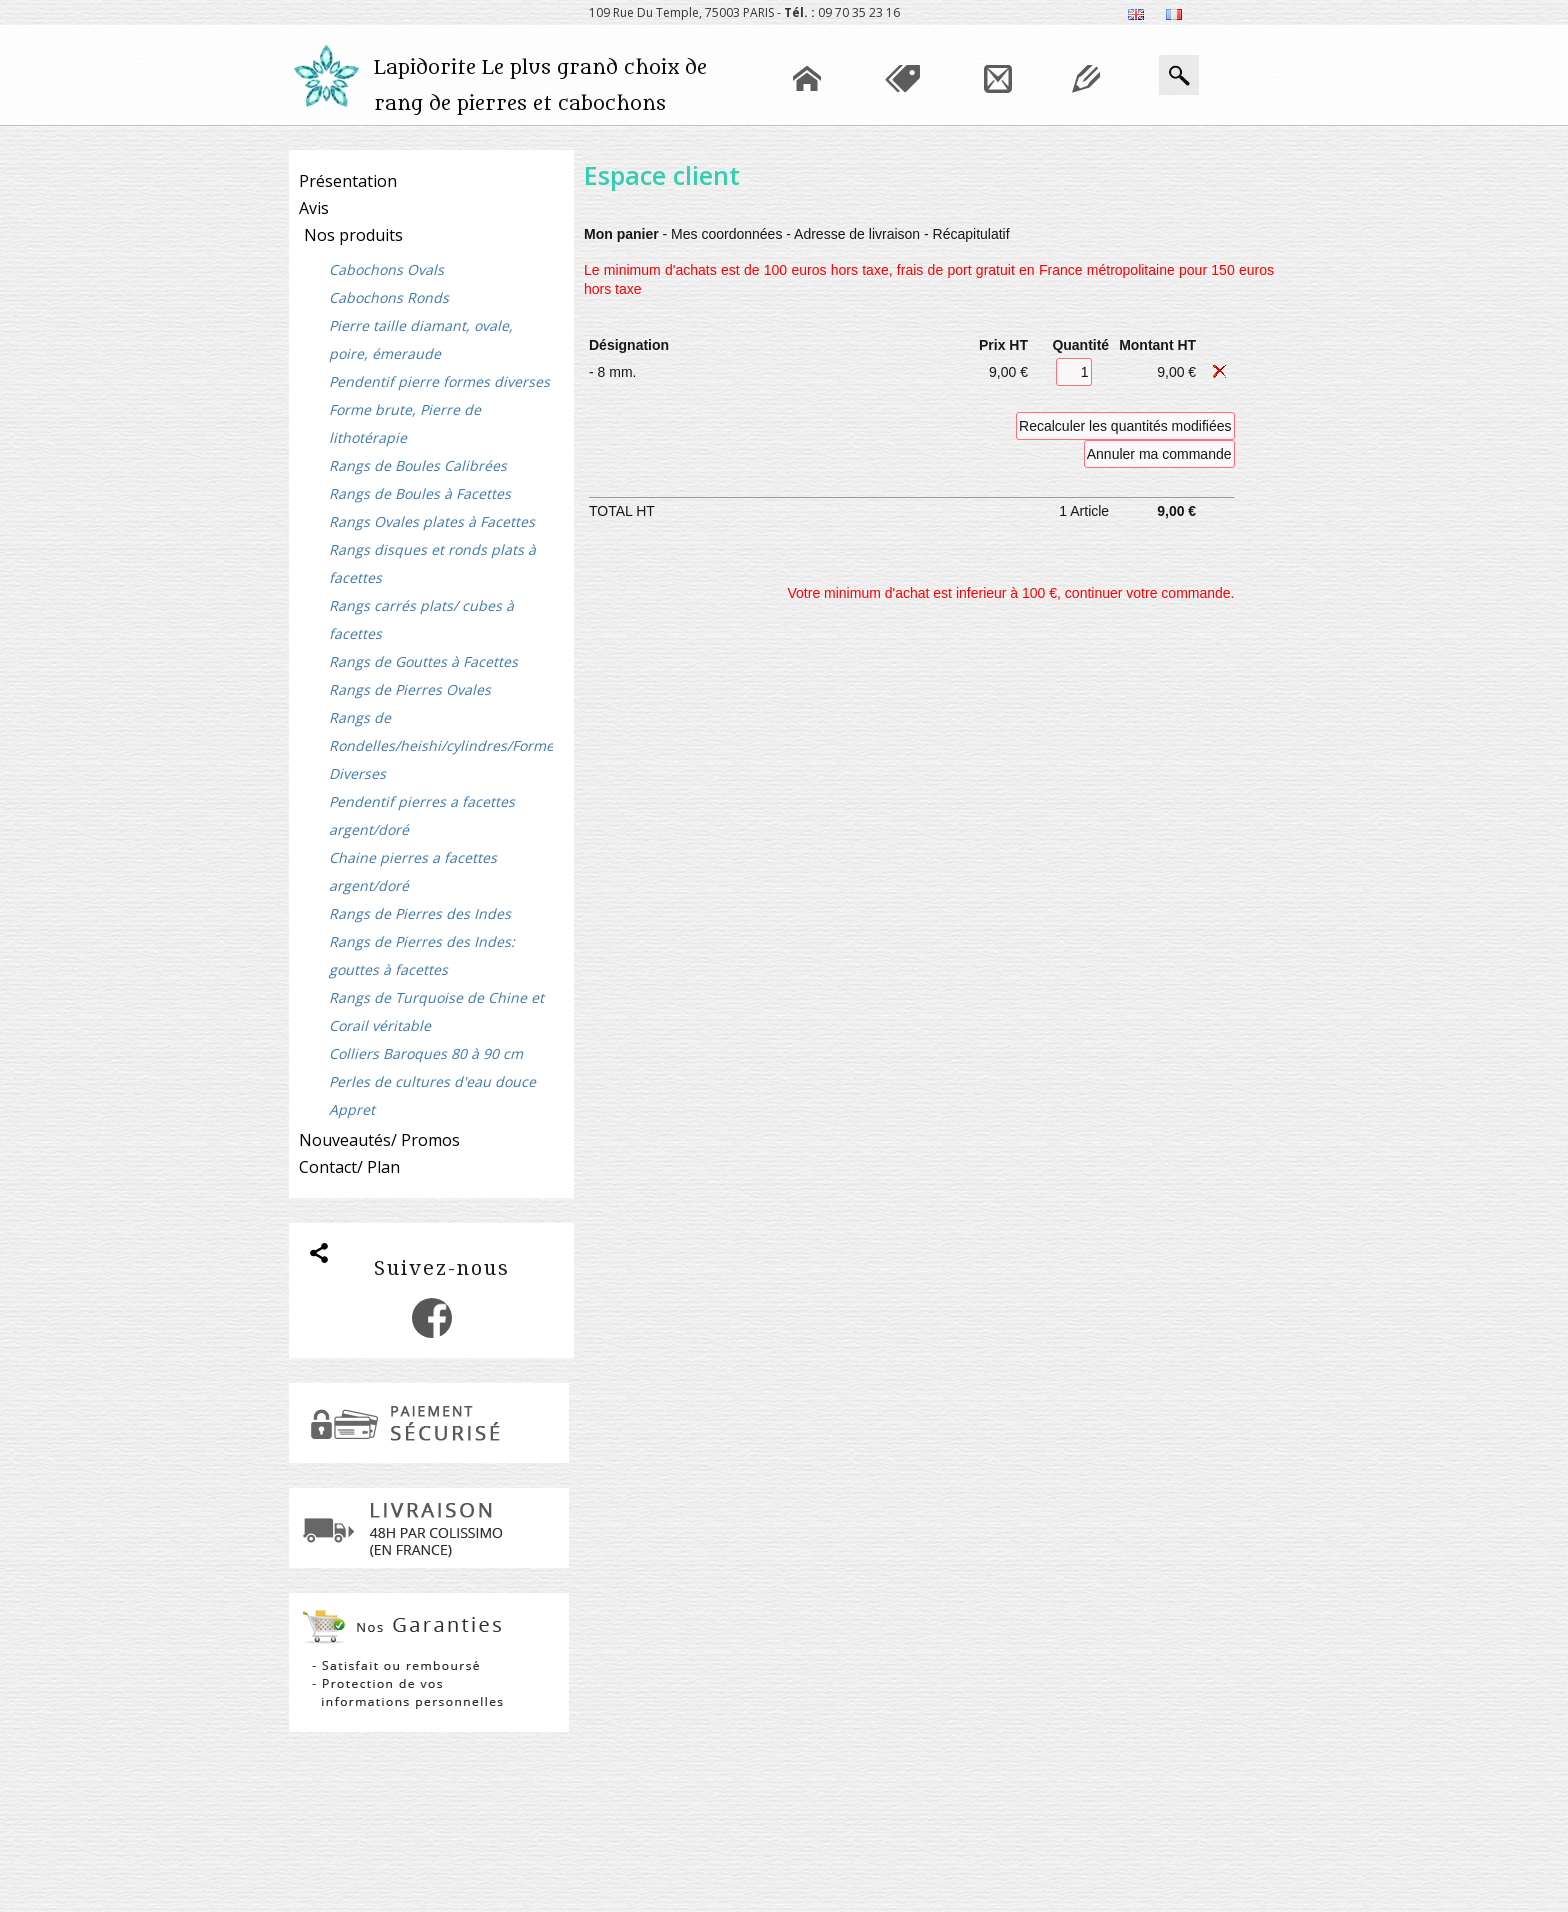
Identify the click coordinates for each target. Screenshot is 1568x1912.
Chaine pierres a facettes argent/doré (413, 871)
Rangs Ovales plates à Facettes (432, 521)
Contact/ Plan (349, 1167)
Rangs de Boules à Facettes (420, 493)
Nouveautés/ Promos (379, 1140)
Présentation (348, 181)
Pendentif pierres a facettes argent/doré (422, 815)
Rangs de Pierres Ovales (410, 689)
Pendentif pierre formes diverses (439, 381)
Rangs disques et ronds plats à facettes (432, 563)
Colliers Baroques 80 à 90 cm (426, 1053)
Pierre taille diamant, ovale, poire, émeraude (421, 339)
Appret (352, 1109)
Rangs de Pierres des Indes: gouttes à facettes (422, 955)
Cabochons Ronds (389, 297)
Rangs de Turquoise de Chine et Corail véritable (436, 1011)
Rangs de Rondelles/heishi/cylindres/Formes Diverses (441, 745)
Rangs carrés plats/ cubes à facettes (421, 619)
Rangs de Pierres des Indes (420, 913)
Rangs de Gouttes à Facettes (423, 661)
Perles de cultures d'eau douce (432, 1081)
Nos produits (353, 235)
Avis (314, 208)
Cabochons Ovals (386, 269)
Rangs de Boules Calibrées (418, 465)
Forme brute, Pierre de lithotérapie (405, 423)
